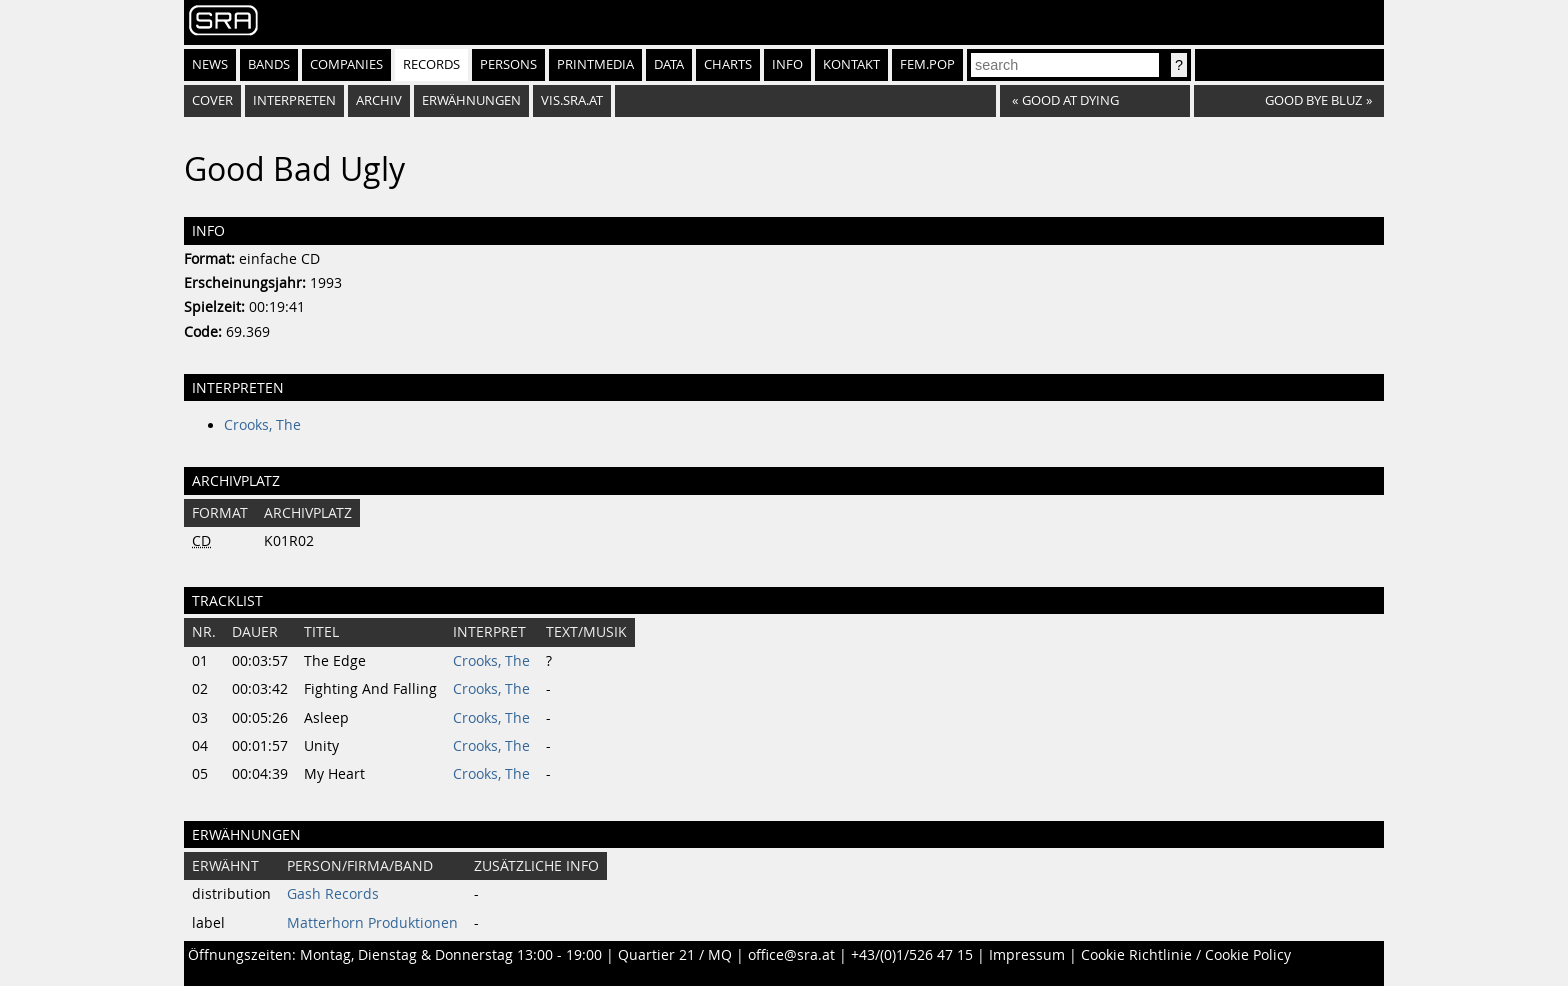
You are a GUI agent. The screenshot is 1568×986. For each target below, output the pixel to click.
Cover (212, 100)
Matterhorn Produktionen (372, 923)
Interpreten (294, 100)
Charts (728, 64)
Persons (508, 64)
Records (431, 64)
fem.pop (927, 64)
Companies (346, 64)
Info (787, 64)
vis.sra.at (572, 100)
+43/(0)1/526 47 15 (912, 955)
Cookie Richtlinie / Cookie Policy (1186, 955)
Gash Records (333, 894)
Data (669, 64)
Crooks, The (262, 425)
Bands (269, 64)
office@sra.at (791, 955)
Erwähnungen (471, 100)
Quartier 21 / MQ (675, 955)
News (210, 64)
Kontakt (851, 64)
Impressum (1027, 955)
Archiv (379, 100)
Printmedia (595, 64)
